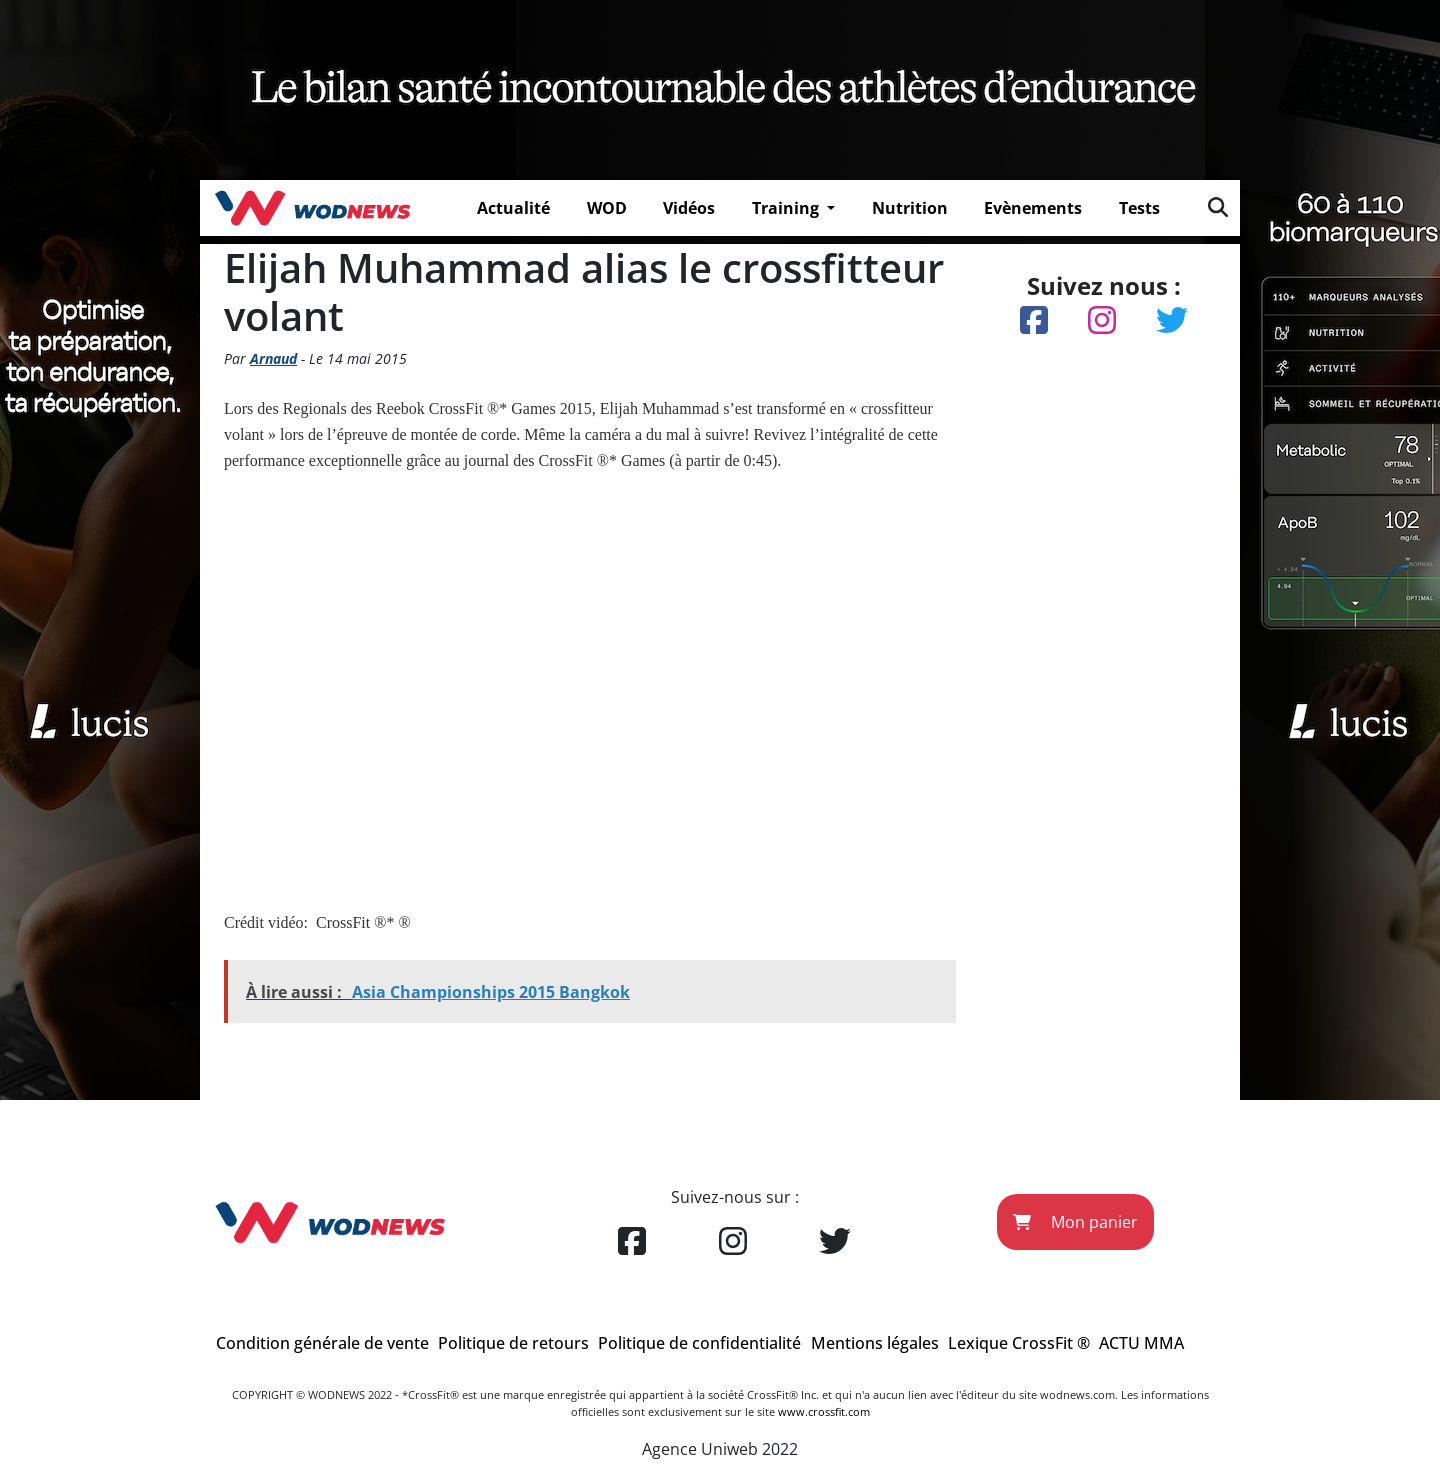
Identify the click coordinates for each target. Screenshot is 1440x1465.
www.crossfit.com (824, 1411)
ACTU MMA (1141, 1343)
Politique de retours (513, 1343)
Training (787, 208)
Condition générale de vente (322, 1343)
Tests (1139, 208)
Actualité (513, 208)
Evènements (1033, 208)
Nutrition (910, 208)
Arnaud (273, 358)
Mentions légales (875, 1343)
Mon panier (1075, 1222)
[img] (1218, 207)
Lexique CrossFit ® (1019, 1343)
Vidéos (689, 208)
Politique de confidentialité (699, 1343)
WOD (607, 208)
